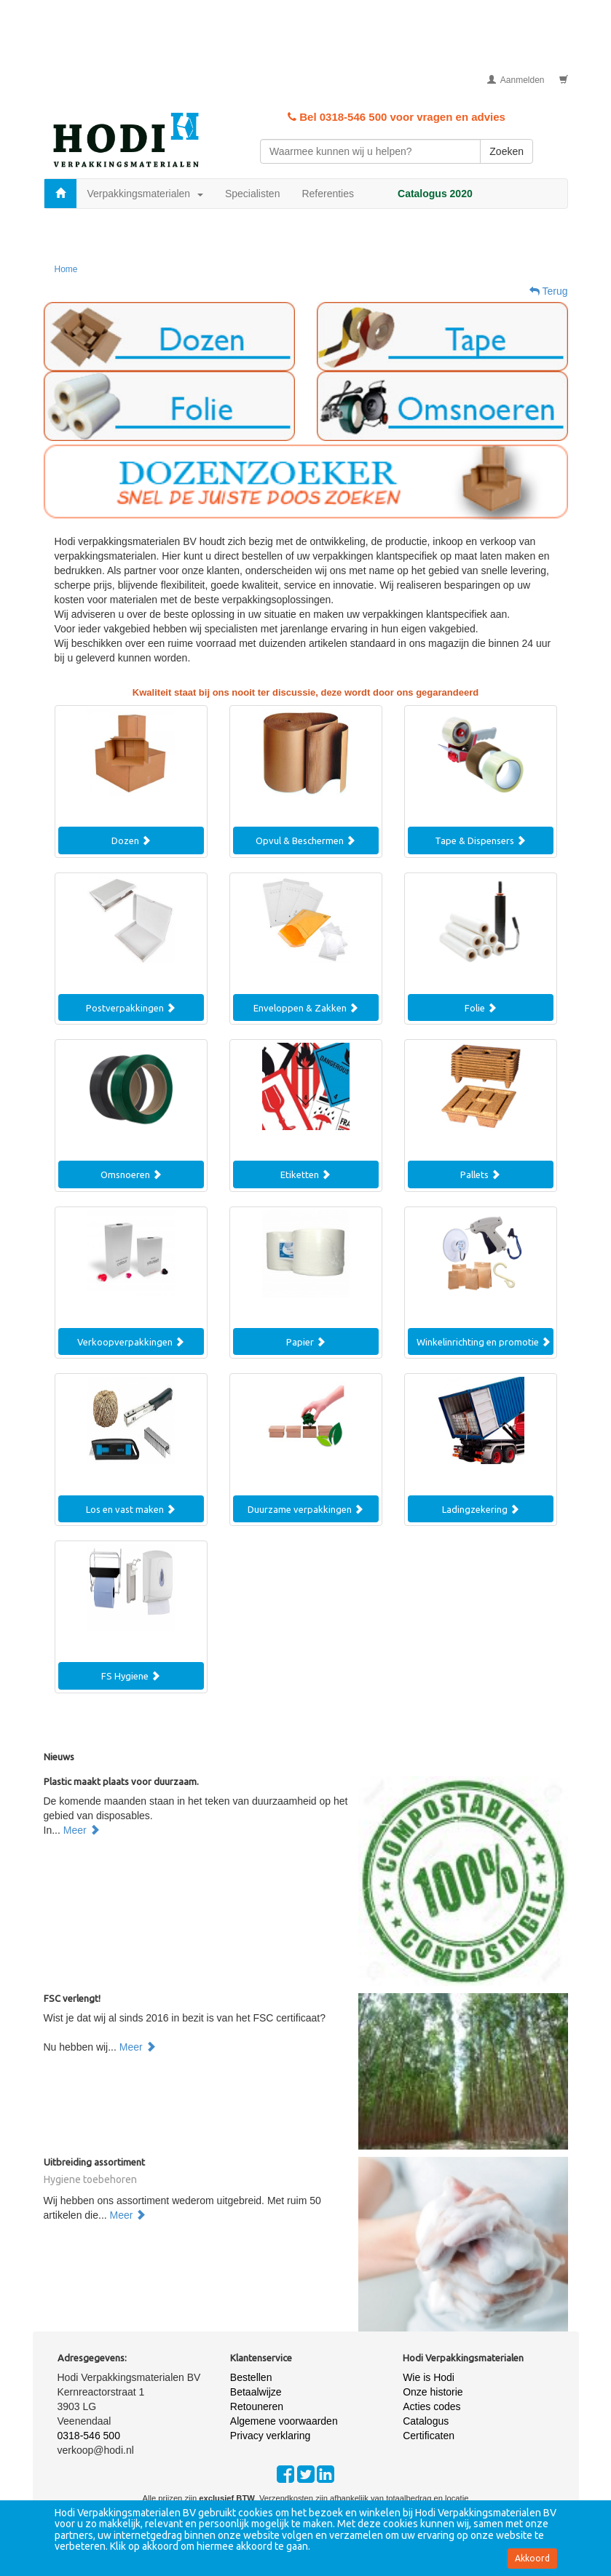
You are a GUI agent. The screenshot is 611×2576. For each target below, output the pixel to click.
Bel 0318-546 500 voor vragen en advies (396, 117)
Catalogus (426, 2421)
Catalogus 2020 (435, 193)
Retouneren (256, 2406)
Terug (548, 291)
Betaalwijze (256, 2392)
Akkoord (532, 2558)
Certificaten (428, 2435)
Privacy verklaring (270, 2435)
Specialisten (252, 193)
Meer (81, 1830)
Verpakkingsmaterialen (145, 193)
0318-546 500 (89, 2435)
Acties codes (431, 2406)
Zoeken (506, 151)
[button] (169, 337)
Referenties (327, 193)
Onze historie (432, 2392)
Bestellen (251, 2377)
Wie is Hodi (428, 2377)
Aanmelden (516, 80)
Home (66, 269)
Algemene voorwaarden (284, 2421)
